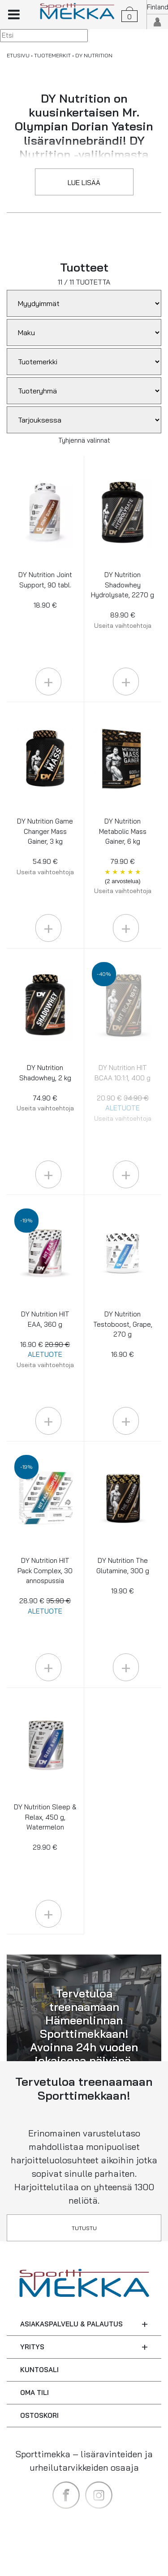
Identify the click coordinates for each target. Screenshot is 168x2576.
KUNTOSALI (39, 2369)
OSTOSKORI (39, 2415)
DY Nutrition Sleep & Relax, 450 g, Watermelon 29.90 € (45, 1827)
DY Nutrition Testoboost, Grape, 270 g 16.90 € (122, 1334)
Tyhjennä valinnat (84, 440)
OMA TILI (34, 2392)
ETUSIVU (18, 55)
